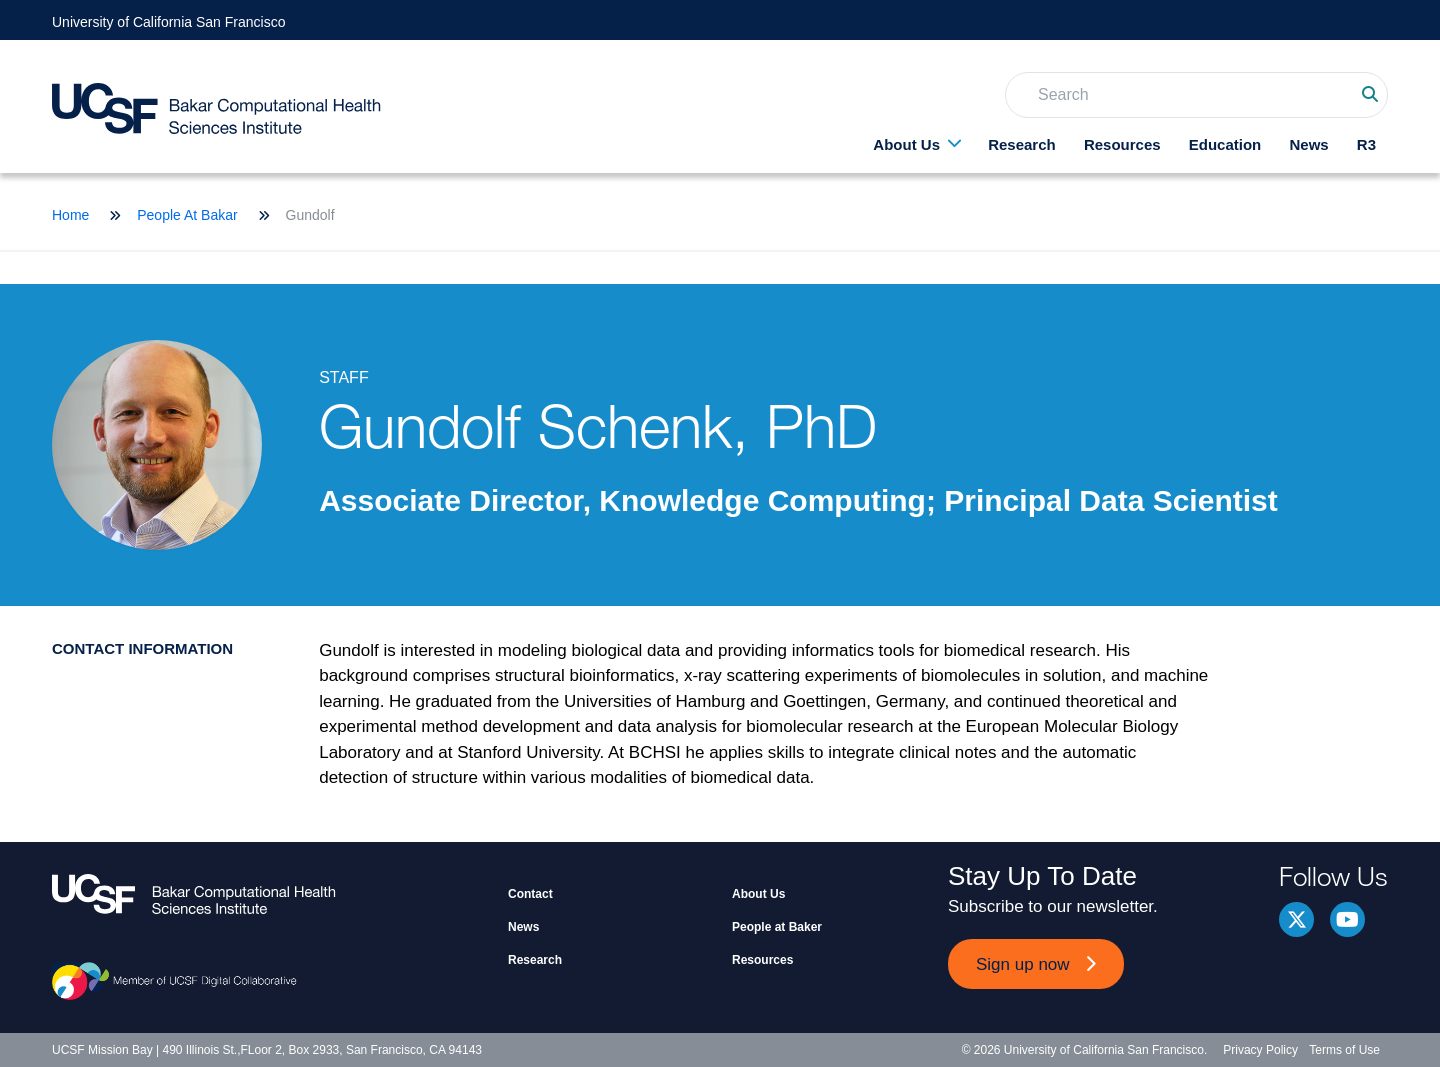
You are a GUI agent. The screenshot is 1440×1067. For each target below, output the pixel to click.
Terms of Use (1344, 1050)
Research (1022, 144)
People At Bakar (187, 215)
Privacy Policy (1260, 1050)
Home (70, 215)
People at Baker (777, 927)
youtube (1347, 919)
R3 (1366, 144)
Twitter (1296, 919)
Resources (1122, 144)
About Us (906, 144)
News (1308, 144)
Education (1225, 144)
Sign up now (1023, 964)
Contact (530, 894)
